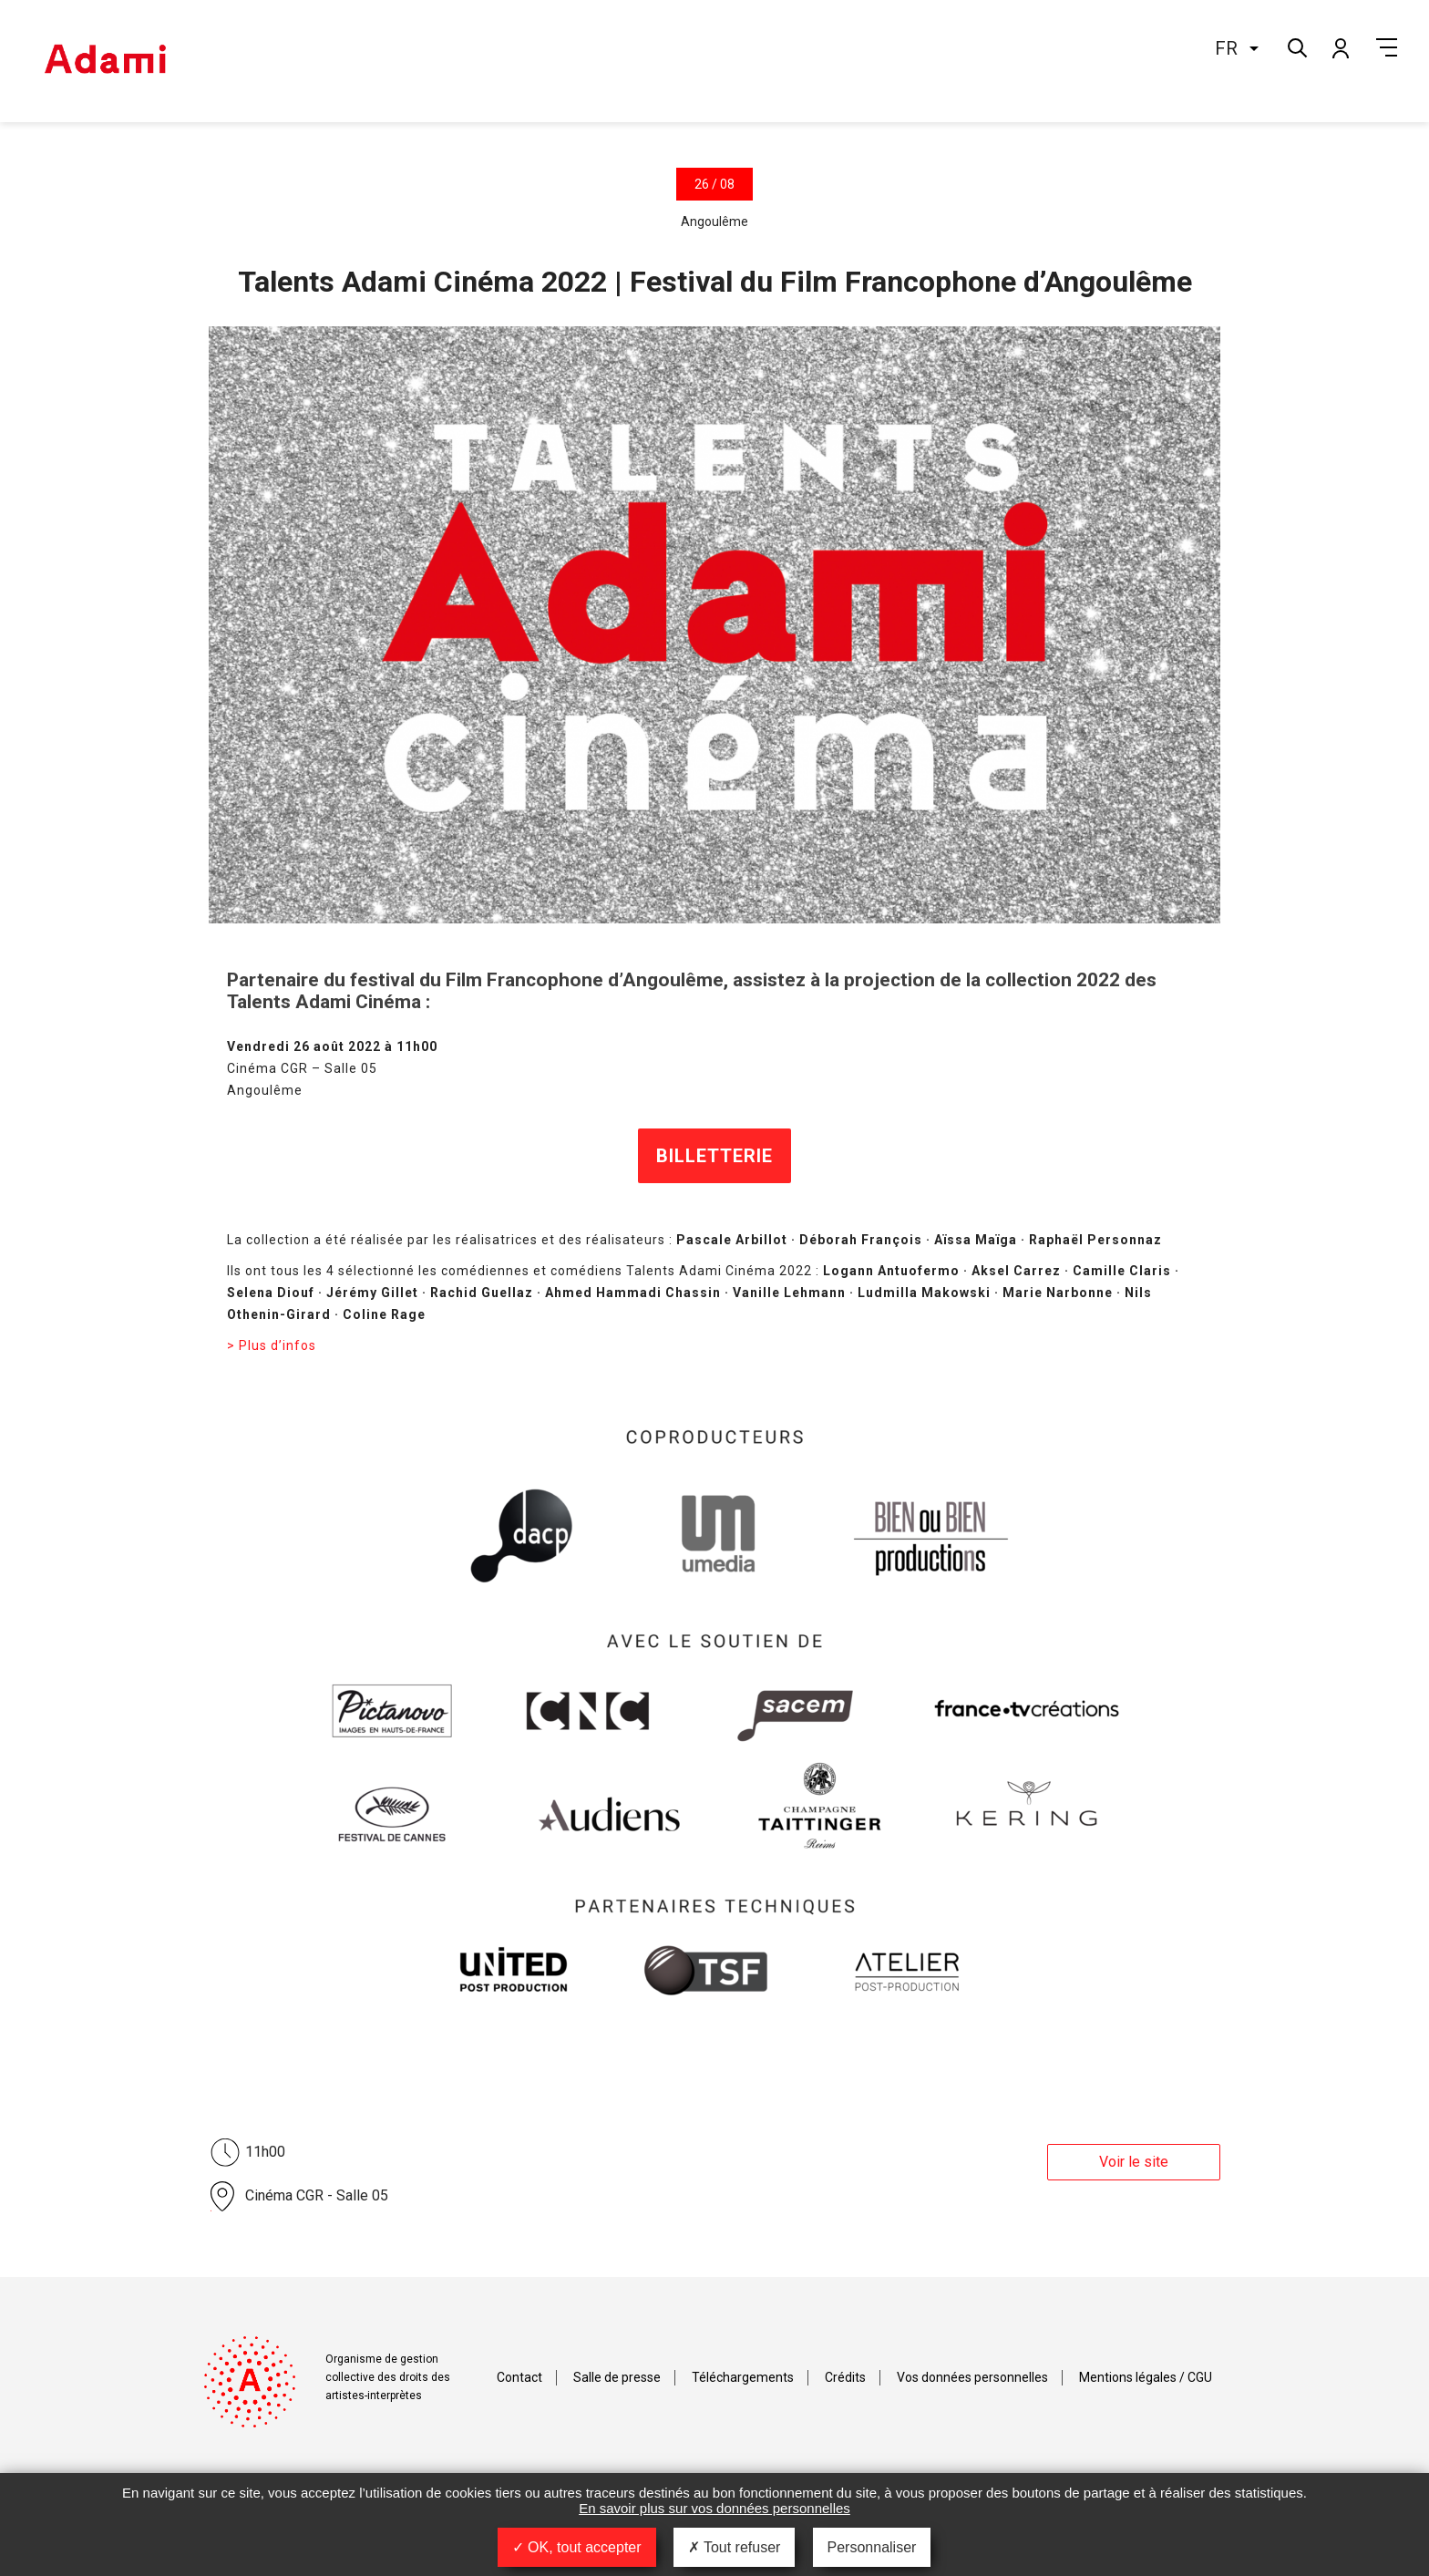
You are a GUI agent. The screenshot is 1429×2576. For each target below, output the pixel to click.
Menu (1386, 47)
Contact (519, 2377)
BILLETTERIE (714, 1156)
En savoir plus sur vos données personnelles (714, 2508)
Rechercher (1295, 46)
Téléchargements (743, 2377)
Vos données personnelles (972, 2377)
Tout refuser (734, 2547)
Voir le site (1133, 2161)
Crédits (845, 2377)
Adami (104, 61)
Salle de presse (617, 2377)
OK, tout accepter (577, 2547)
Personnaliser (872, 2547)
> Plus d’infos (271, 1345)
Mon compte (1340, 47)
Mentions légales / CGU (1145, 2377)
